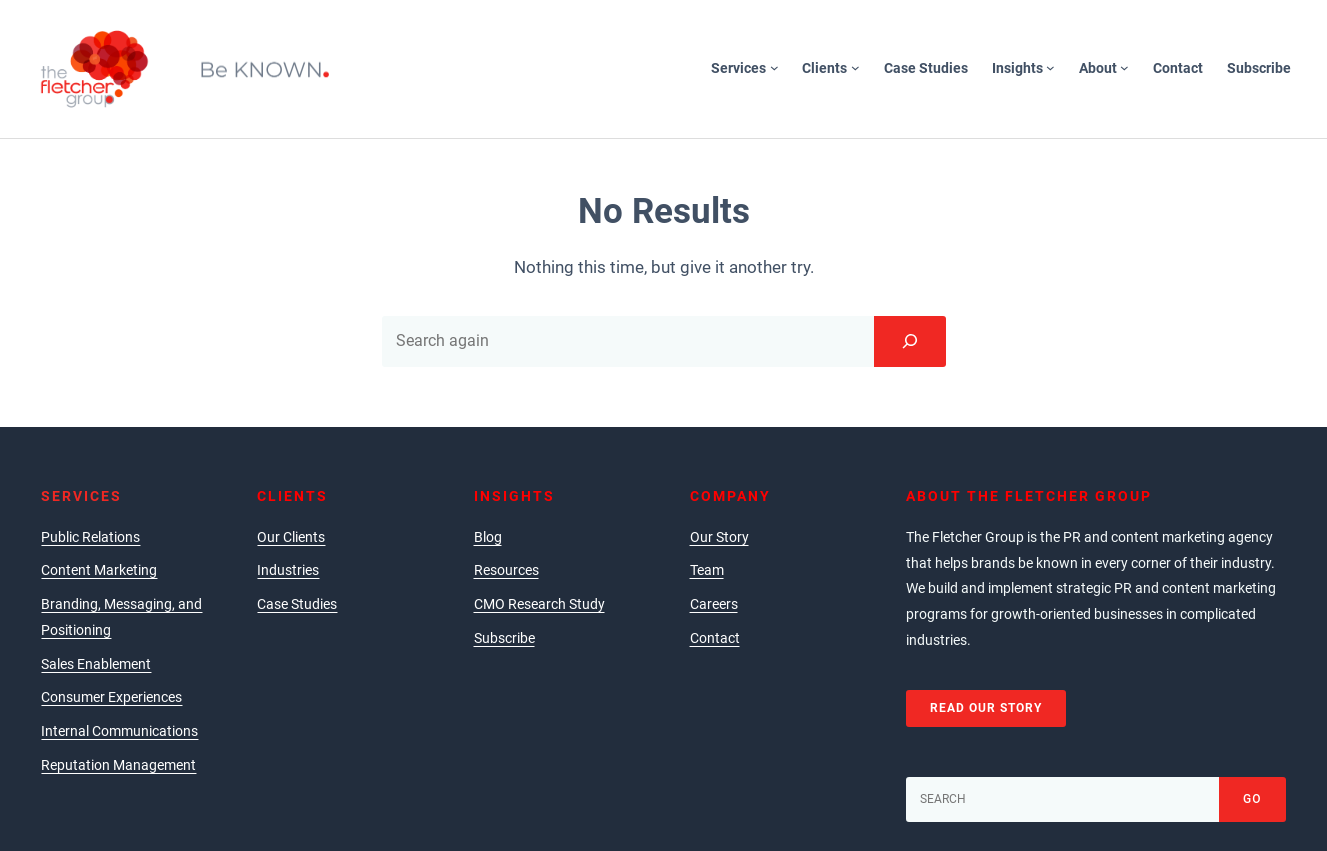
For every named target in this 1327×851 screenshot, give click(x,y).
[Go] (1252, 799)
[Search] (910, 341)
